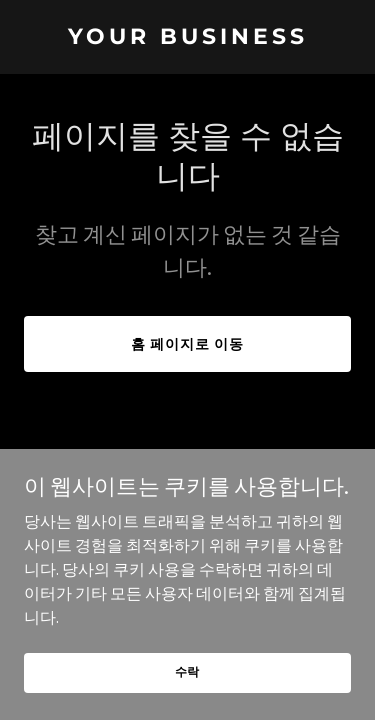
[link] (187, 38)
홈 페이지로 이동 (187, 344)
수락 (188, 671)
